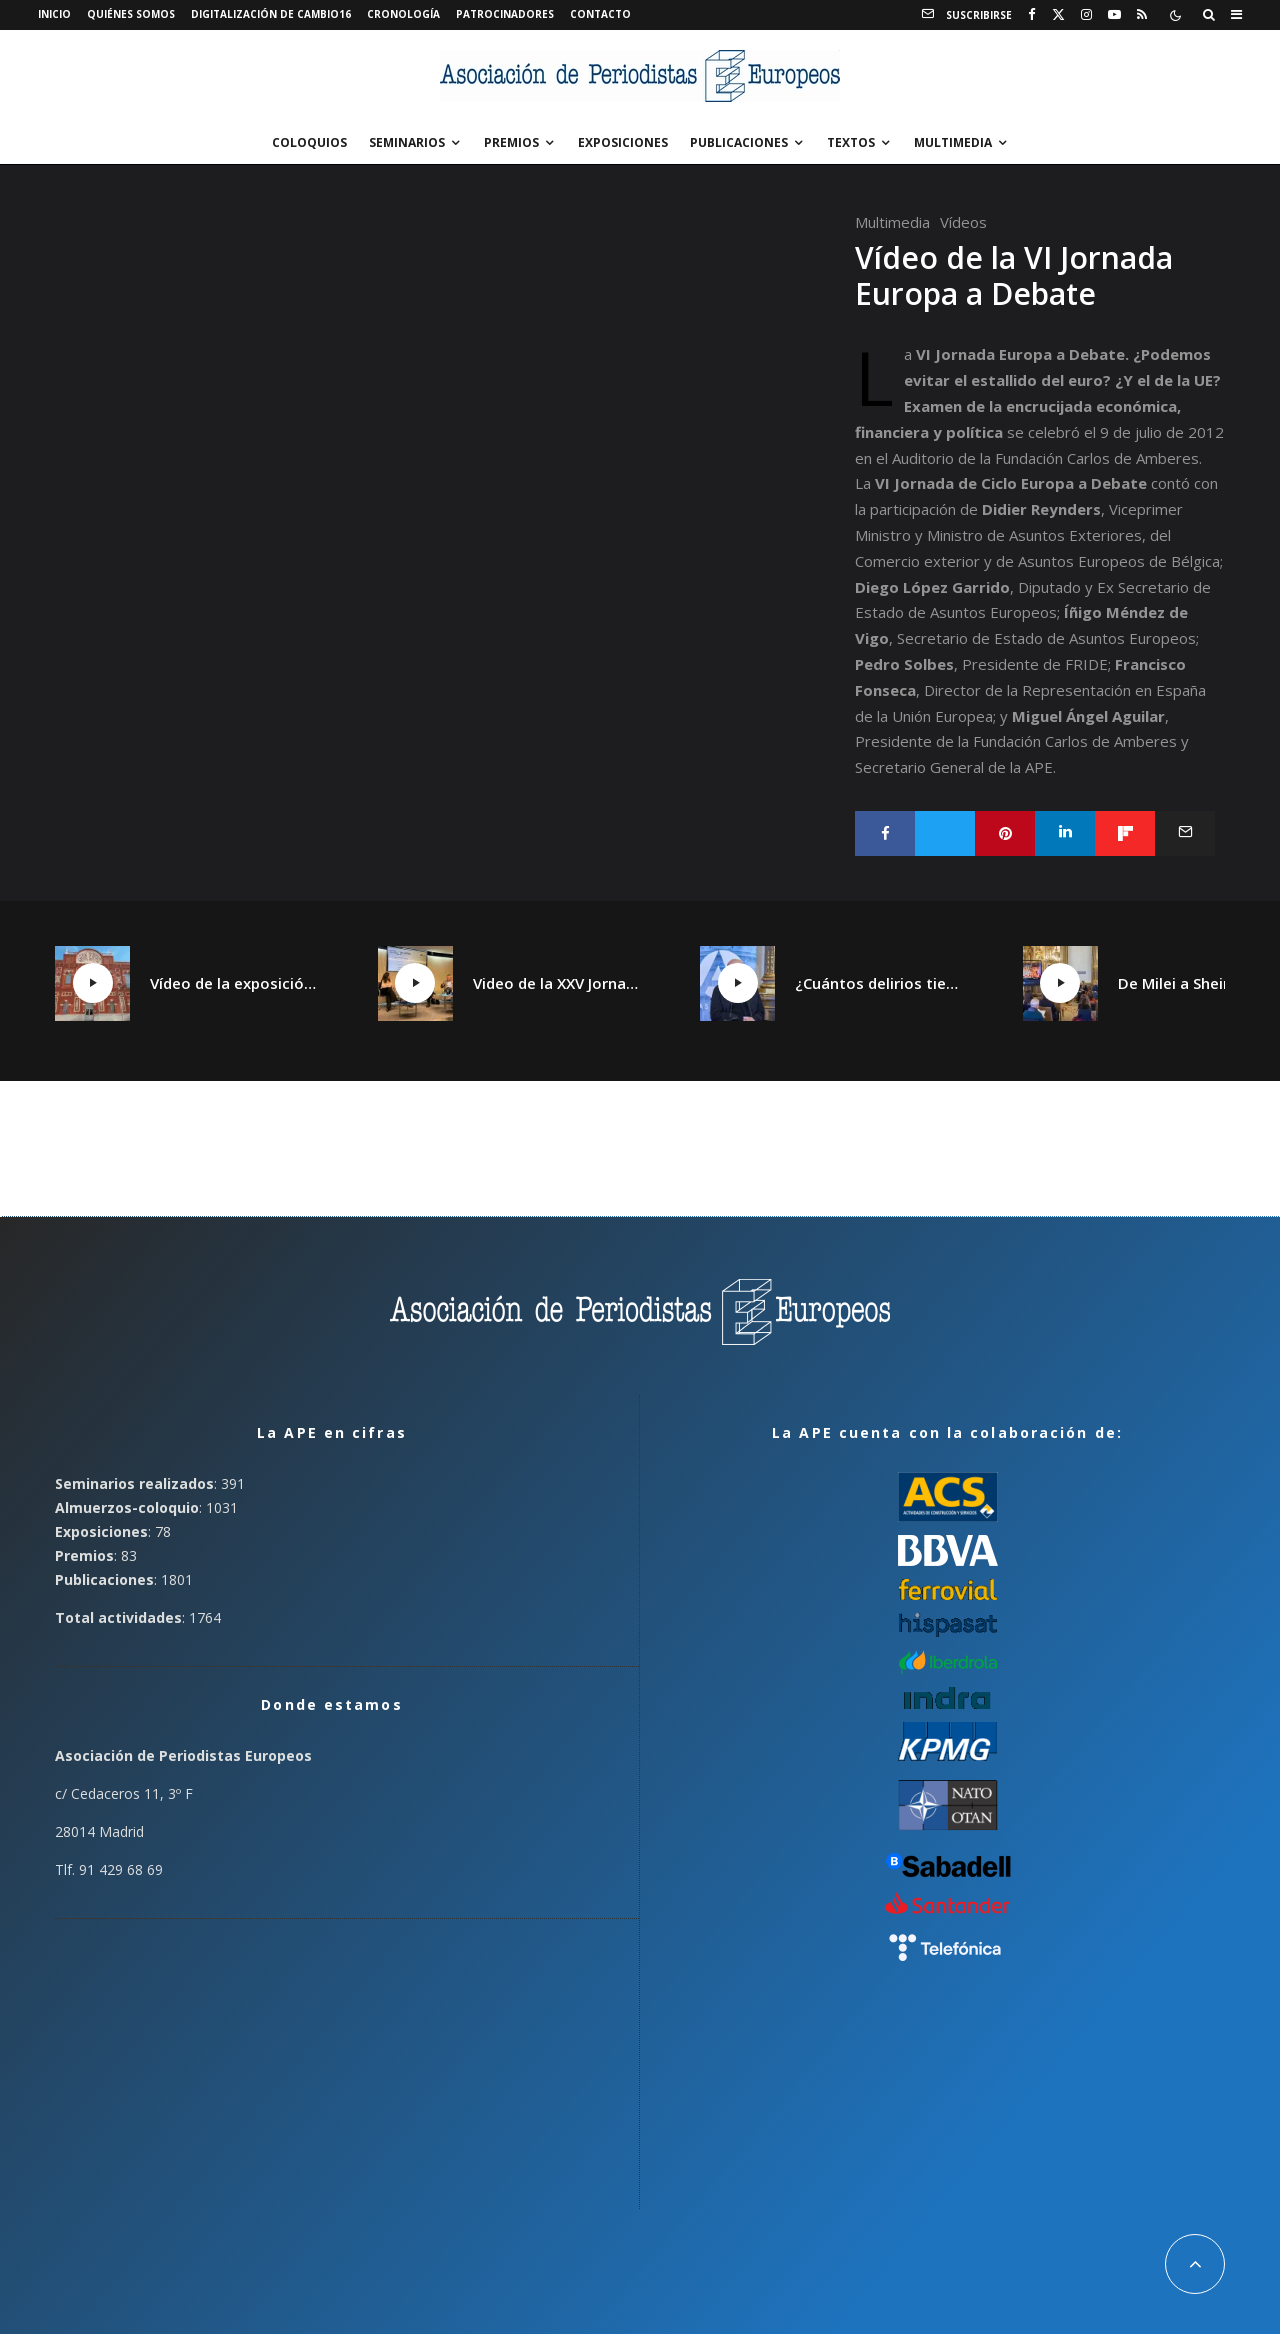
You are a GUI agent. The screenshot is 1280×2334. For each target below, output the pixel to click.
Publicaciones (739, 142)
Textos (851, 142)
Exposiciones (623, 142)
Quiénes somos (131, 14)
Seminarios (407, 142)
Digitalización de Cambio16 (271, 14)
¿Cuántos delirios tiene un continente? (879, 983)
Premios (511, 142)
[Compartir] (885, 833)
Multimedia (953, 142)
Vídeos (963, 222)
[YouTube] (1114, 15)
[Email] (1185, 833)
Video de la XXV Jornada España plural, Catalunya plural (557, 983)
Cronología (403, 14)
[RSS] (1142, 15)
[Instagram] (1086, 15)
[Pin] (1005, 833)
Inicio (54, 14)
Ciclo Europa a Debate (1064, 483)
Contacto (600, 14)
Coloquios (309, 142)
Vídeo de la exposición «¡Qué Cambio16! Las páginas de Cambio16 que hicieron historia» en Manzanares (234, 983)
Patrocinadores (505, 14)
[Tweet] (945, 833)
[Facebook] (1032, 15)
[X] (1058, 15)
